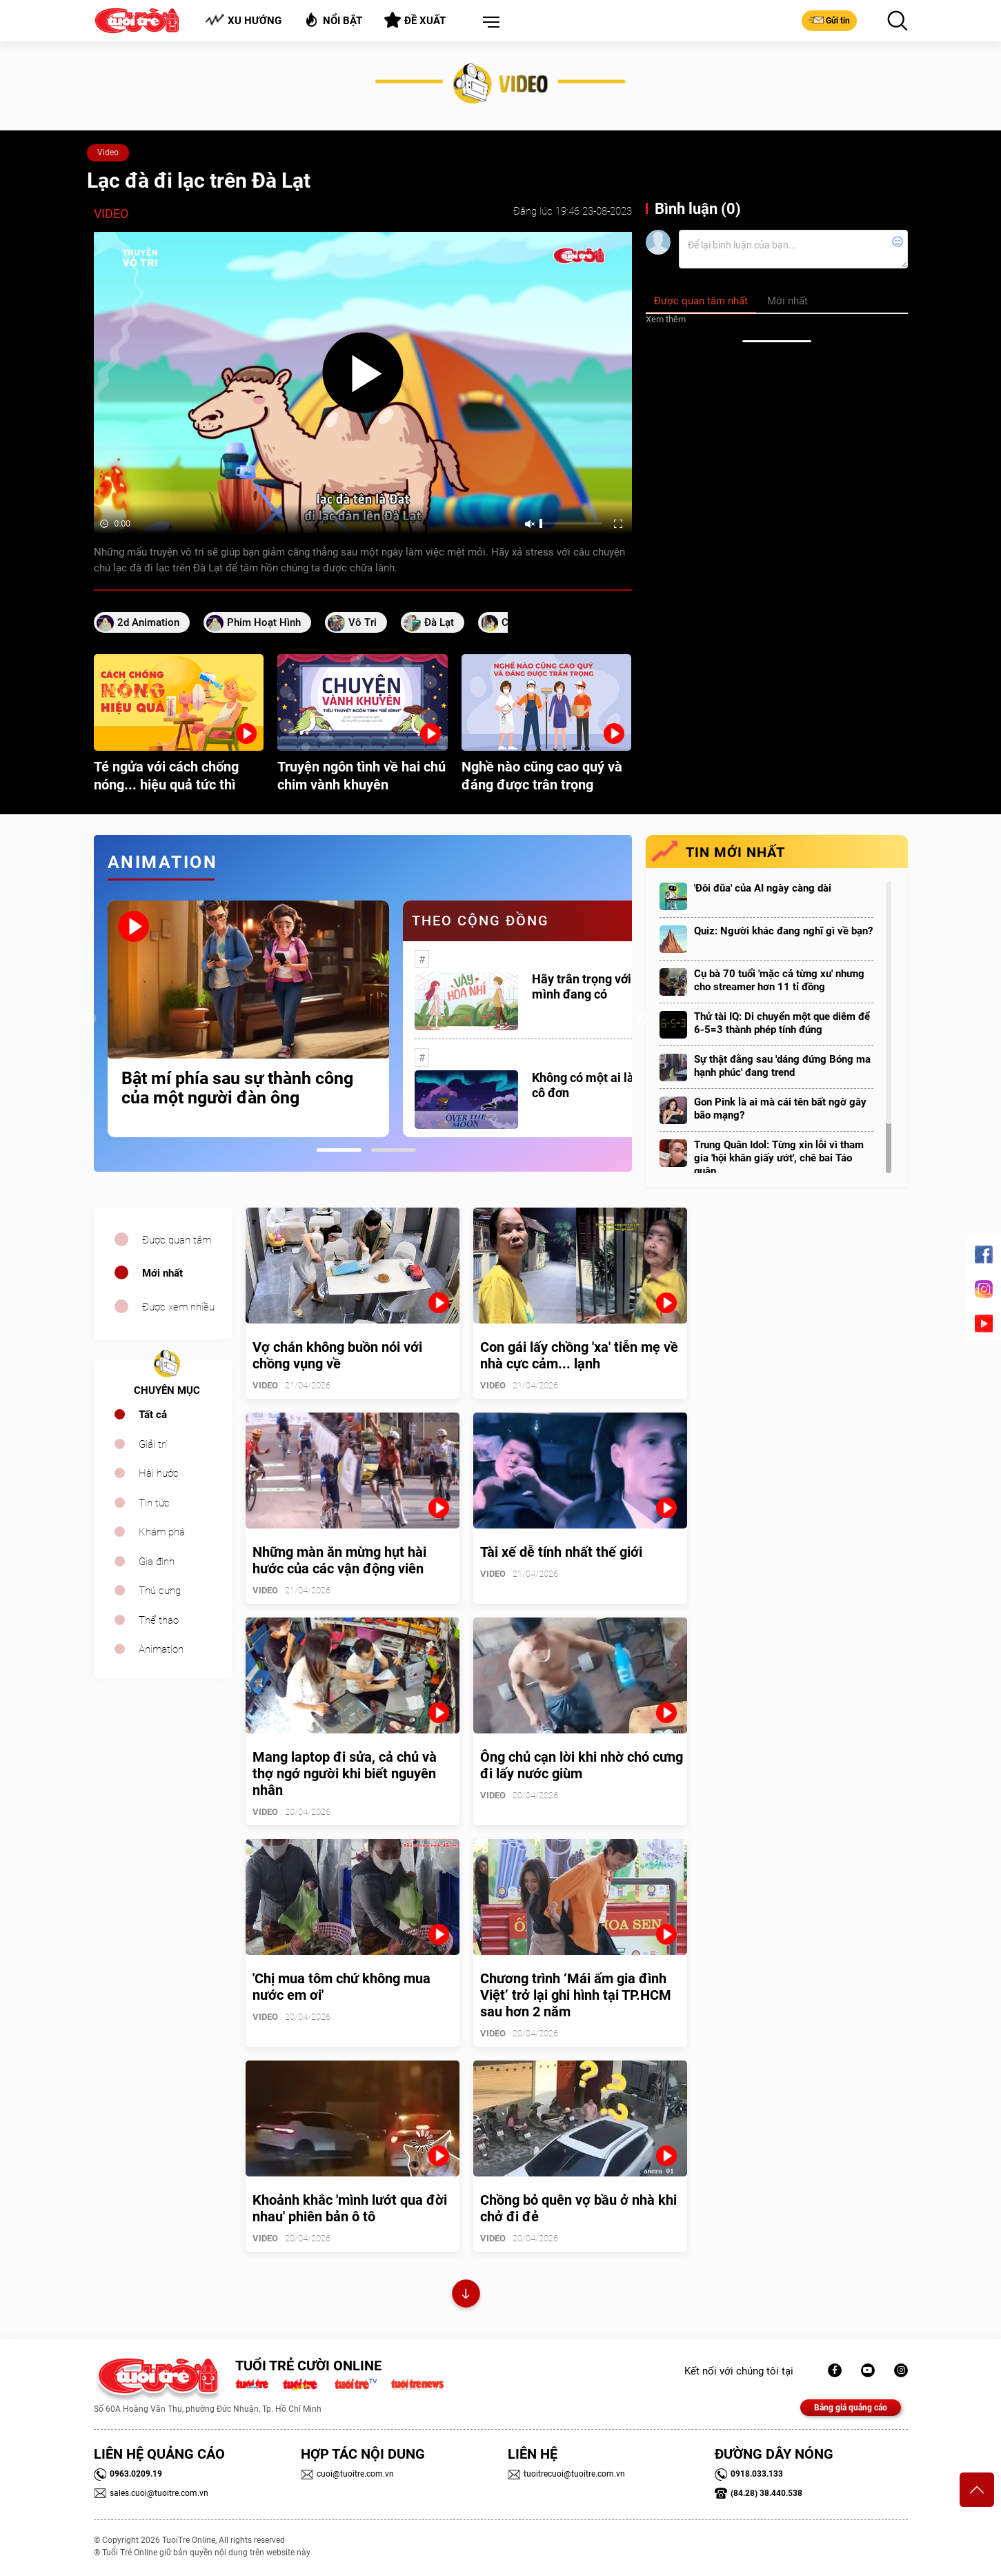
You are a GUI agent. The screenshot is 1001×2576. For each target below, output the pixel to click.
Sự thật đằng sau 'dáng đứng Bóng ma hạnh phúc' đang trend (782, 1066)
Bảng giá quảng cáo (850, 2407)
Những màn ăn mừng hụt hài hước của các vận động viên (339, 1560)
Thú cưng (160, 1590)
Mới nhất (162, 1273)
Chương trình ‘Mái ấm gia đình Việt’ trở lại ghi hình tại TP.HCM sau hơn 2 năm (575, 1995)
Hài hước (159, 1473)
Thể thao (159, 1620)
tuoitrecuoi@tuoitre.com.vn (566, 2474)
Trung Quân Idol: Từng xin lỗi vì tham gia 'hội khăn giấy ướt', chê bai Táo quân (779, 1158)
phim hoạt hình (264, 622)
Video (108, 152)
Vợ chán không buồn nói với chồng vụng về (337, 1355)
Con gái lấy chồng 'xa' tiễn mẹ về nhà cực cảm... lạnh (579, 1355)
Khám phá (162, 1532)
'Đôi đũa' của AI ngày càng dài (762, 888)
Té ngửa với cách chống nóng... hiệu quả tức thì (166, 775)
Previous (90, 1019)
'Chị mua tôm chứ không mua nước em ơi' (341, 1986)
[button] (488, 22)
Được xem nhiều (178, 1307)
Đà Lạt (439, 622)
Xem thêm (666, 319)
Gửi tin (829, 20)
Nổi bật (333, 20)
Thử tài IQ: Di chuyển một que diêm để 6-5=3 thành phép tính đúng (782, 1023)
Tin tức (154, 1503)
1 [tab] (339, 1150)
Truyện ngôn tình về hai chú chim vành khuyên (361, 775)
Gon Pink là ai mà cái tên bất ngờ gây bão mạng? (780, 1108)
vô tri (362, 622)
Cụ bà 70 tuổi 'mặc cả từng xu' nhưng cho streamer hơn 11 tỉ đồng (779, 980)
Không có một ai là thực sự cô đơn (605, 1085)
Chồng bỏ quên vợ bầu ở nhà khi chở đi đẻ (578, 2208)
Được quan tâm (176, 1240)
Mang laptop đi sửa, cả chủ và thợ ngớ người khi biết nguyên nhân (344, 1773)
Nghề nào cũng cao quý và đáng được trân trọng (542, 775)
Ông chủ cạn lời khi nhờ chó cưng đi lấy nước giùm (581, 1765)
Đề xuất (415, 20)
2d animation (148, 622)
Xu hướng (243, 20)
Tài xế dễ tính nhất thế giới (561, 1552)
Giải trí (153, 1444)
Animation (161, 1649)
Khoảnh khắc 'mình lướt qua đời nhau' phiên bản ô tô (349, 2208)
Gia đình (157, 1561)
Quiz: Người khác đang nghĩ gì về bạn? (783, 931)
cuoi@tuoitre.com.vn (347, 2474)
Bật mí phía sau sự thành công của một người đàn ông (237, 1088)
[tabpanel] (248, 1019)
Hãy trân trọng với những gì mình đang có (607, 986)
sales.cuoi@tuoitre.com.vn (151, 2493)
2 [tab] (393, 1150)
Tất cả (153, 1414)
